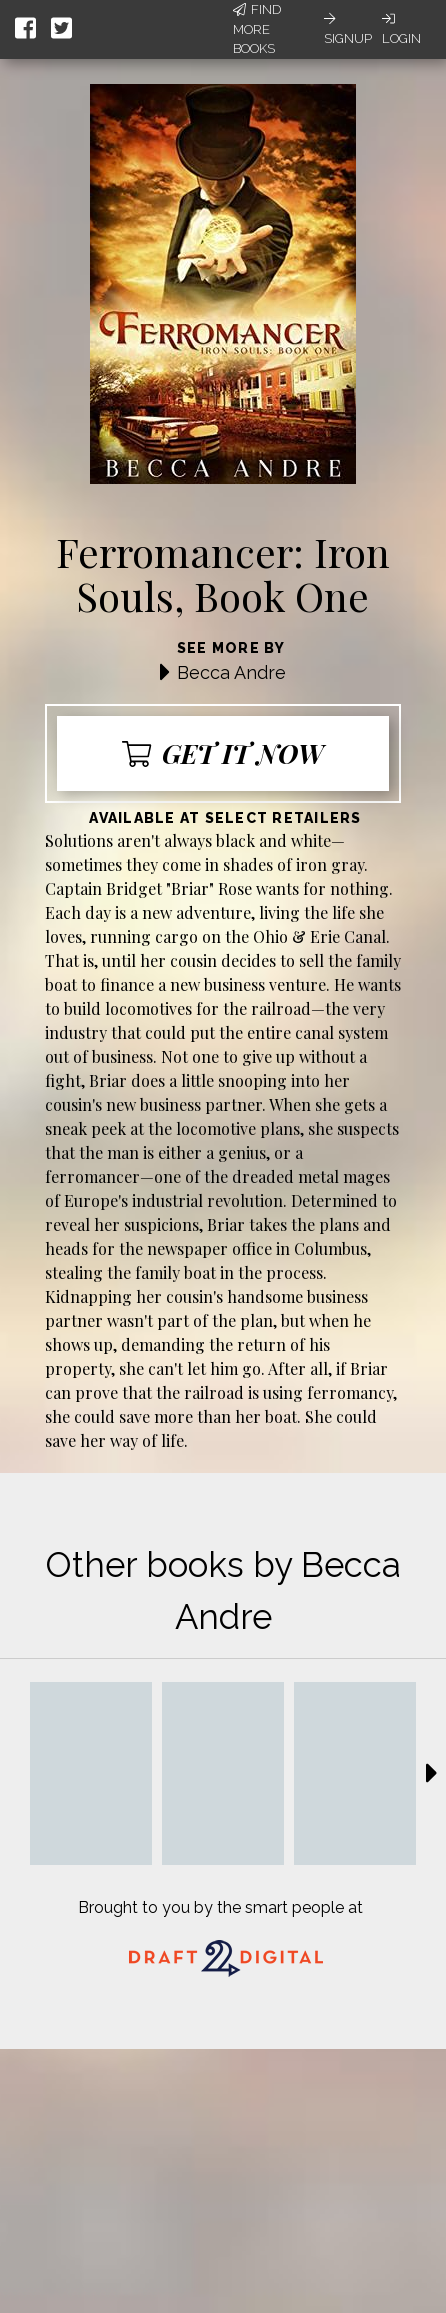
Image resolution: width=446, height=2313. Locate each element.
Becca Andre (231, 672)
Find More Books (257, 29)
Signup (348, 29)
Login (401, 29)
